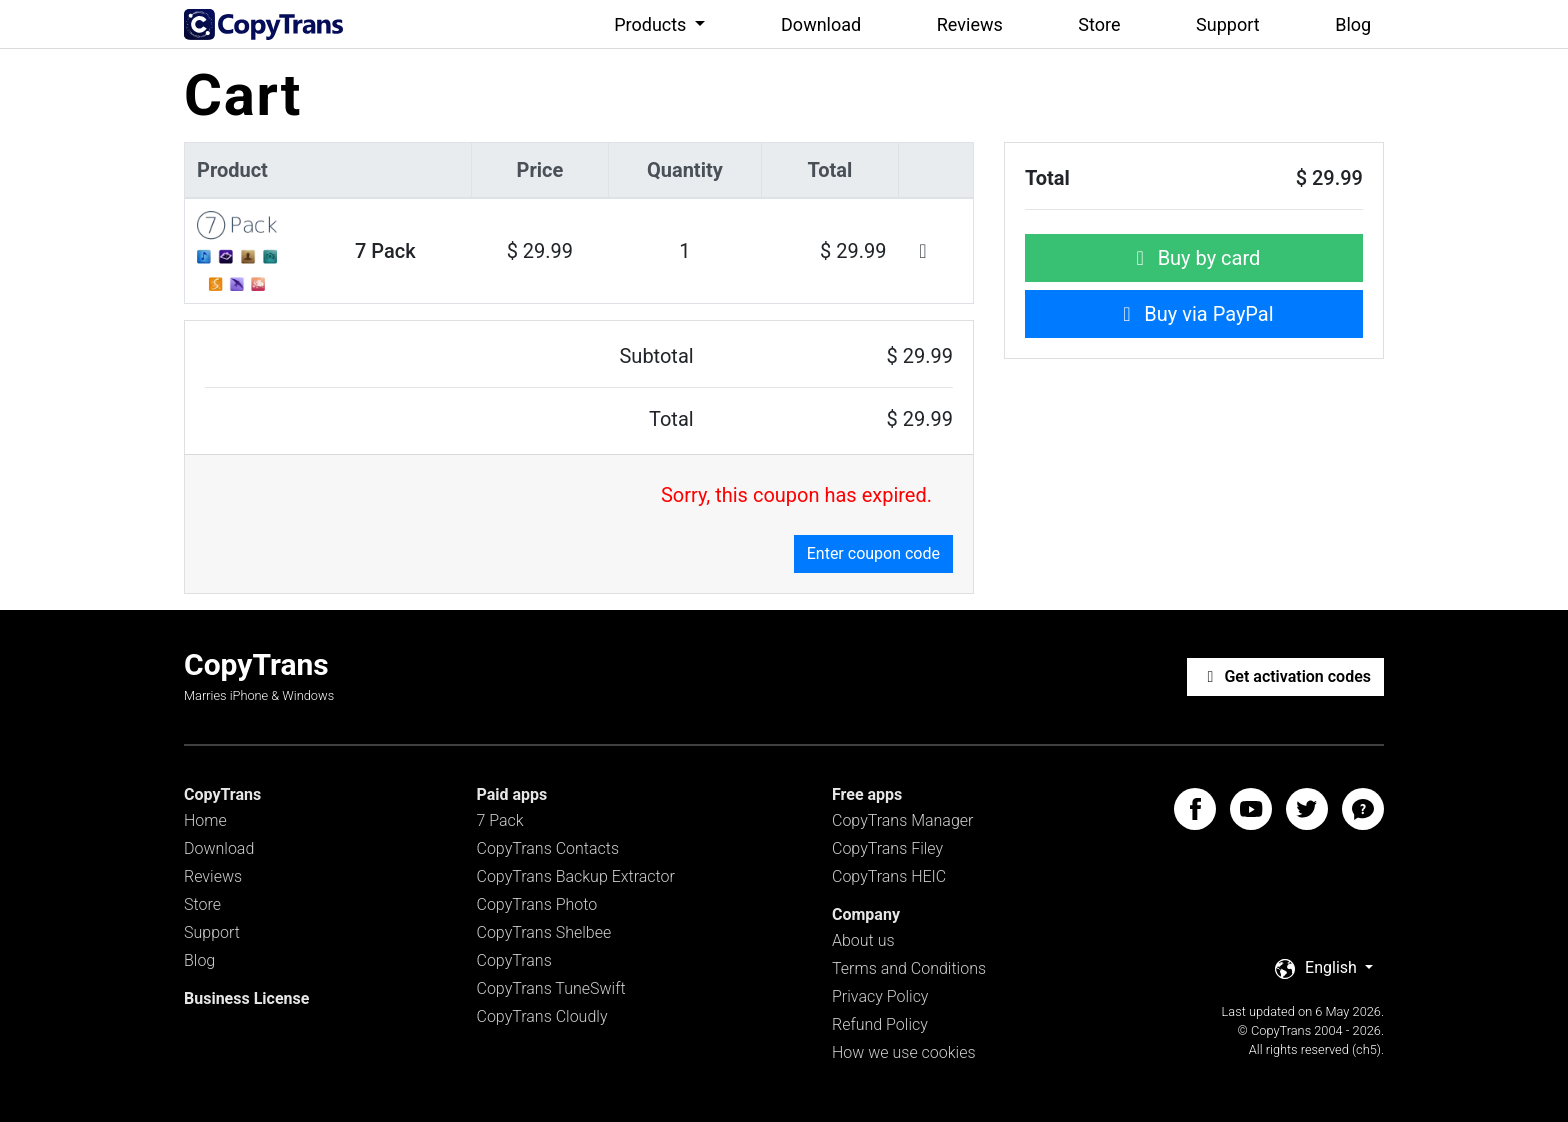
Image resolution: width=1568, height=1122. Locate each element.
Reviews (970, 24)
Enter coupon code (873, 553)
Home (205, 820)
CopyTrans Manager (902, 820)
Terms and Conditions (909, 968)
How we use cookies (904, 1052)
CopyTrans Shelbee (544, 932)
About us (863, 940)
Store (1099, 24)
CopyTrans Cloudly (542, 1016)
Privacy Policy (880, 996)
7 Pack (500, 820)
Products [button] (652, 24)
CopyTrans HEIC (889, 876)
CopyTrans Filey (887, 848)
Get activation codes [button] (1285, 676)
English (1318, 968)
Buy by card (1194, 258)
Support (1228, 24)
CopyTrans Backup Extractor (576, 876)
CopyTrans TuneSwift (551, 988)
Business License (246, 998)
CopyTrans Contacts (548, 848)
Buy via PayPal (1193, 314)
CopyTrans (514, 960)
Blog (1353, 24)
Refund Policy (880, 1024)
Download (821, 24)
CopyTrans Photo (537, 904)
